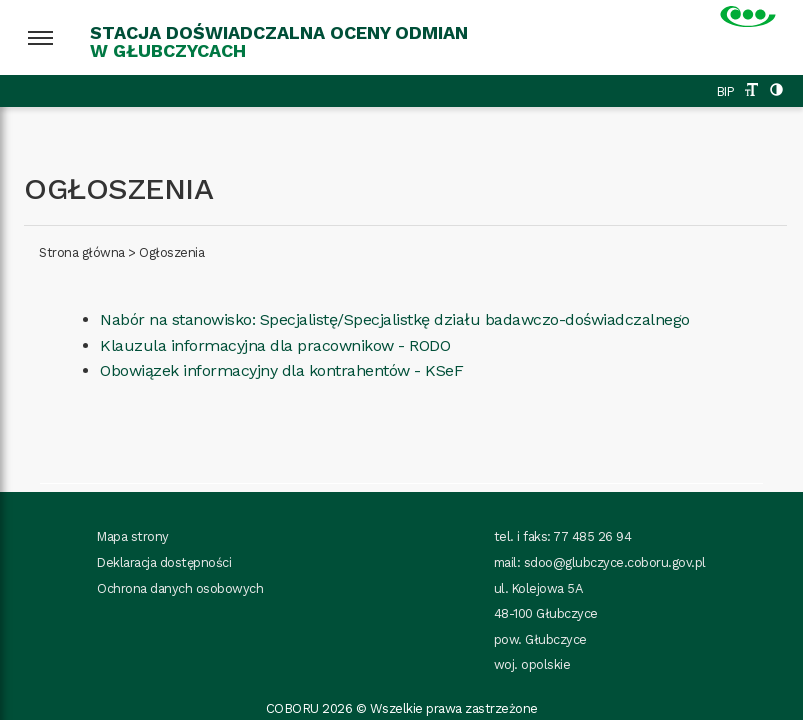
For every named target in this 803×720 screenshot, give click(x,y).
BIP (726, 91)
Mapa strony (133, 536)
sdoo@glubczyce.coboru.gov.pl (615, 562)
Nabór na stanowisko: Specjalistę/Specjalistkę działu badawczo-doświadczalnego (395, 319)
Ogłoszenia (171, 252)
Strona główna (82, 252)
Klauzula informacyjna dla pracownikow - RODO (275, 345)
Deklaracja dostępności (164, 562)
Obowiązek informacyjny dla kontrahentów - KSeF (281, 370)
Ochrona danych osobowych (180, 588)
